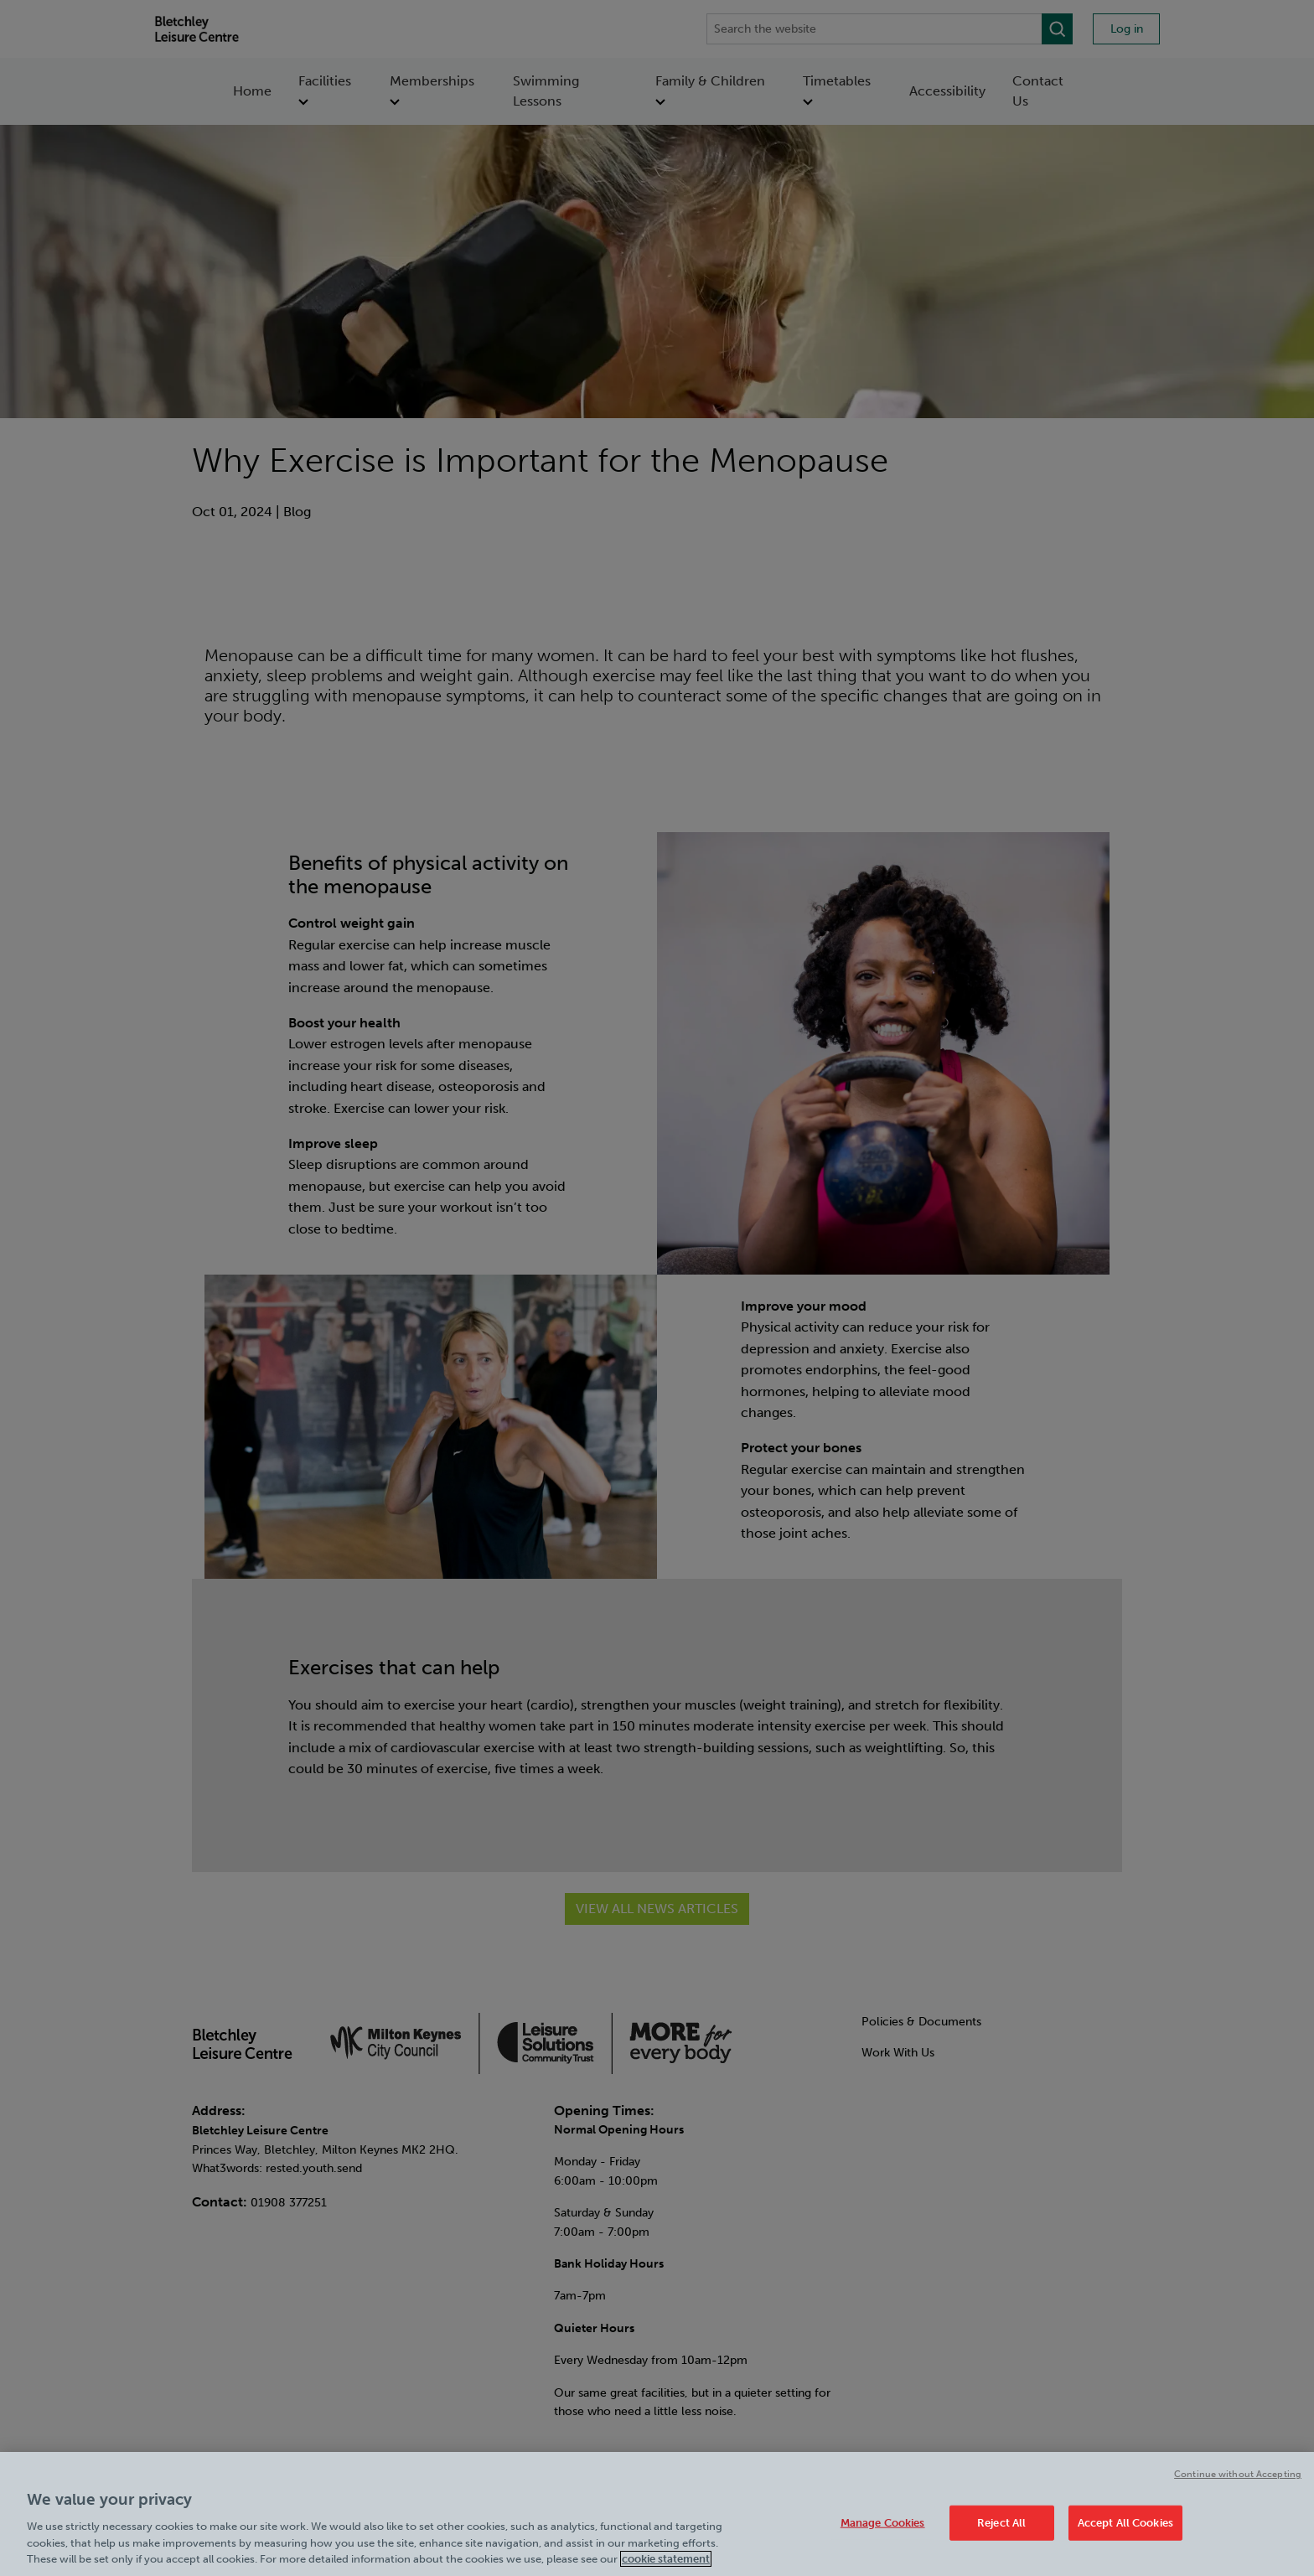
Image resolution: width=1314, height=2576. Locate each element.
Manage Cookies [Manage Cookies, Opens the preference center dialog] (883, 2524)
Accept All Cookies (1125, 2524)
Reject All (1001, 2524)
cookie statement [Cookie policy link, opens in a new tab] (666, 2561)
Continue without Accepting (1237, 2475)
